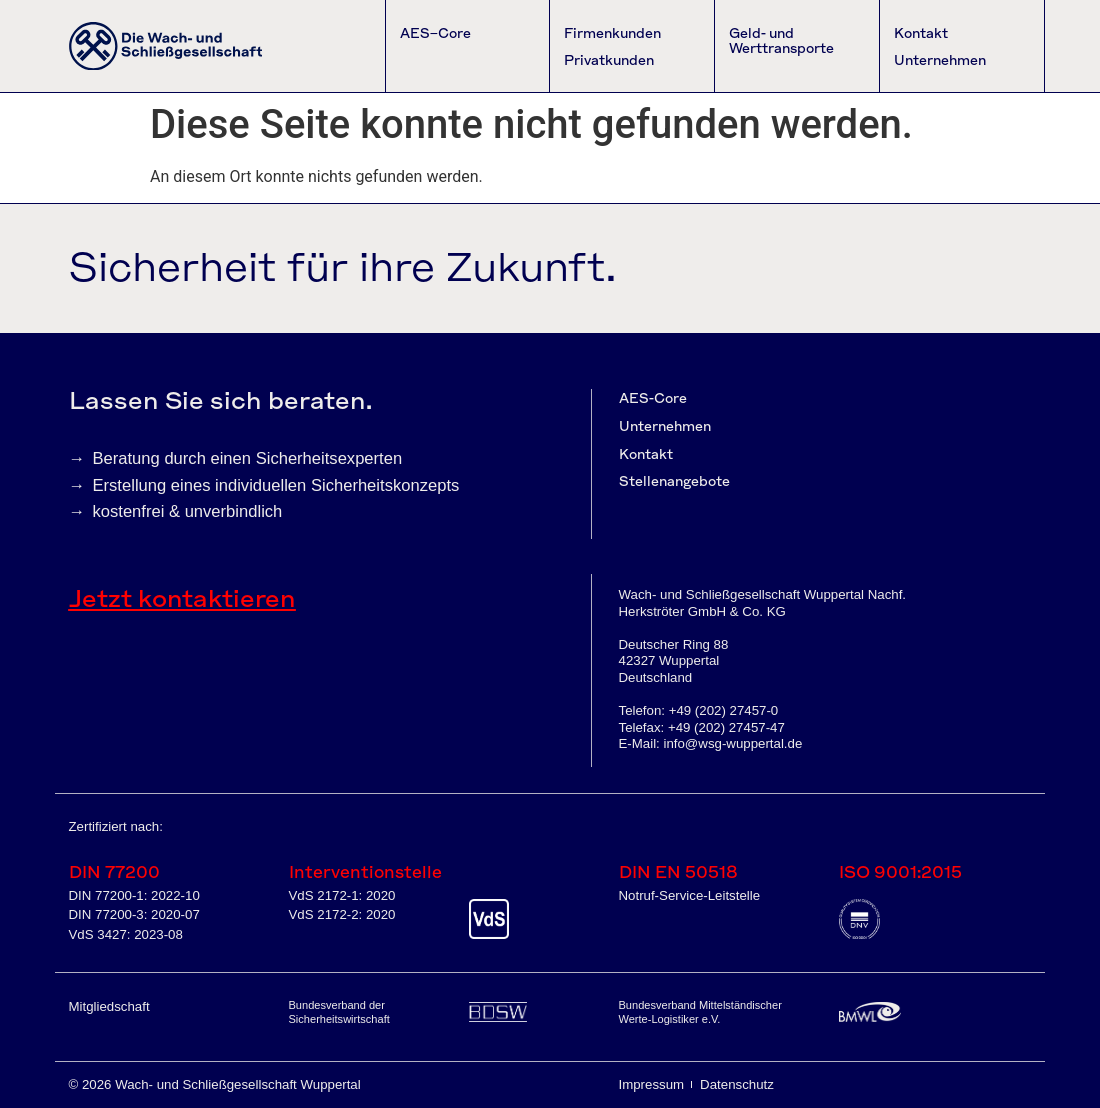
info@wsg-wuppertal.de (732, 743)
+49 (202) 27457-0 (724, 710)
